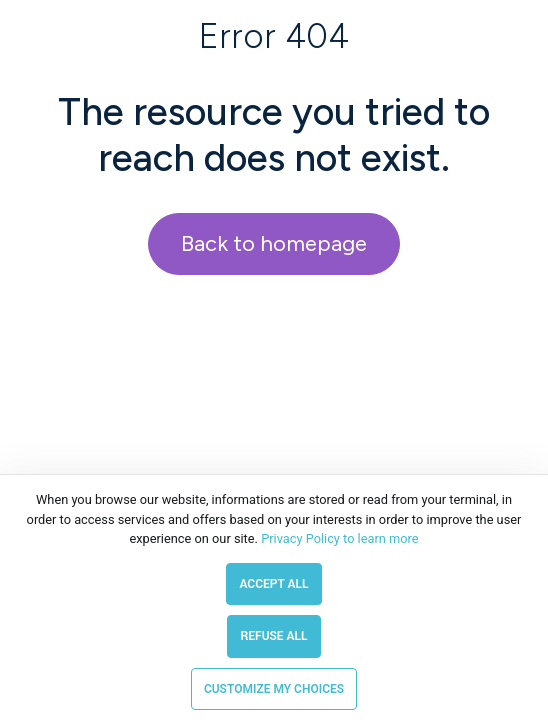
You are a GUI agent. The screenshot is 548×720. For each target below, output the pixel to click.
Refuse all (273, 636)
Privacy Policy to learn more (338, 538)
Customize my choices (274, 689)
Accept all (273, 584)
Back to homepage (274, 243)
